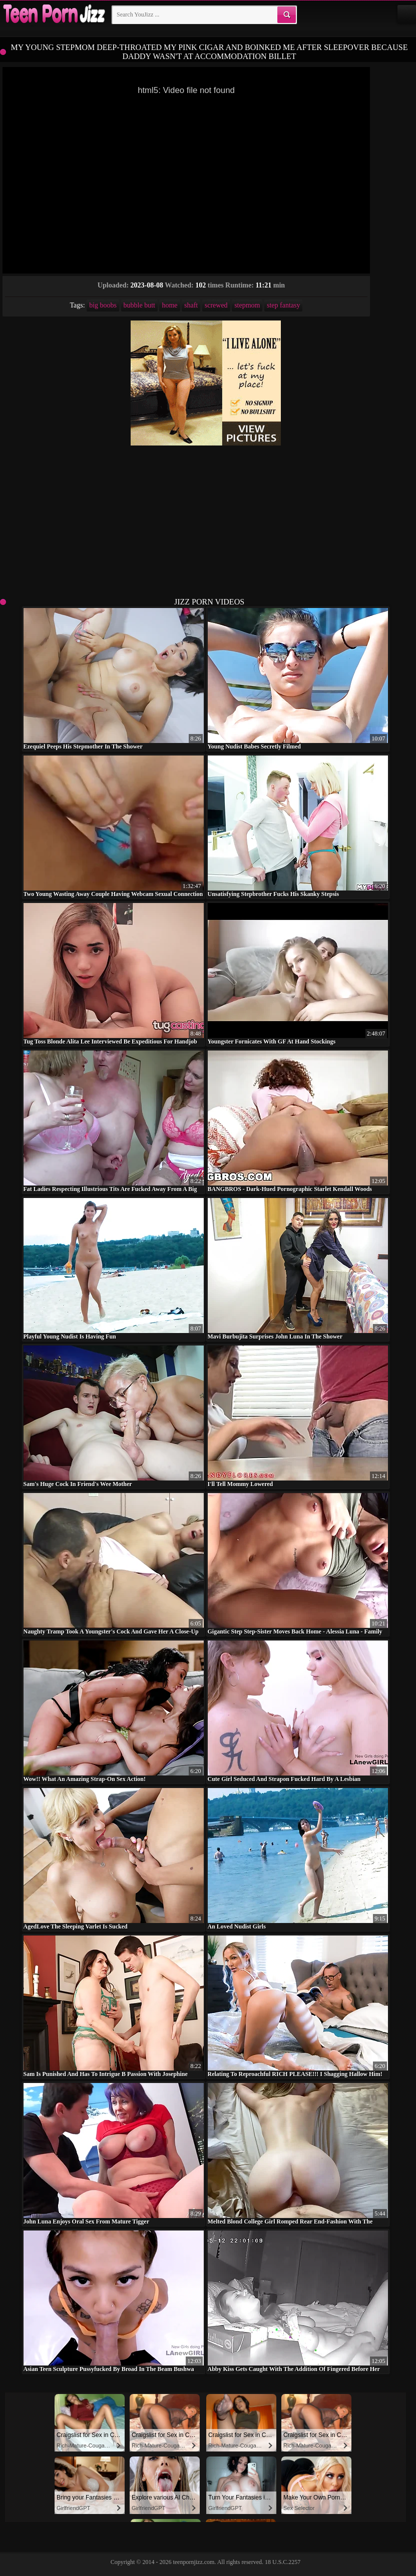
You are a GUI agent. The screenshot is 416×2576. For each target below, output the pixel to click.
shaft (191, 305)
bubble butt (139, 305)
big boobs (103, 305)
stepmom (247, 305)
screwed (216, 305)
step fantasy (283, 305)
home (169, 305)
